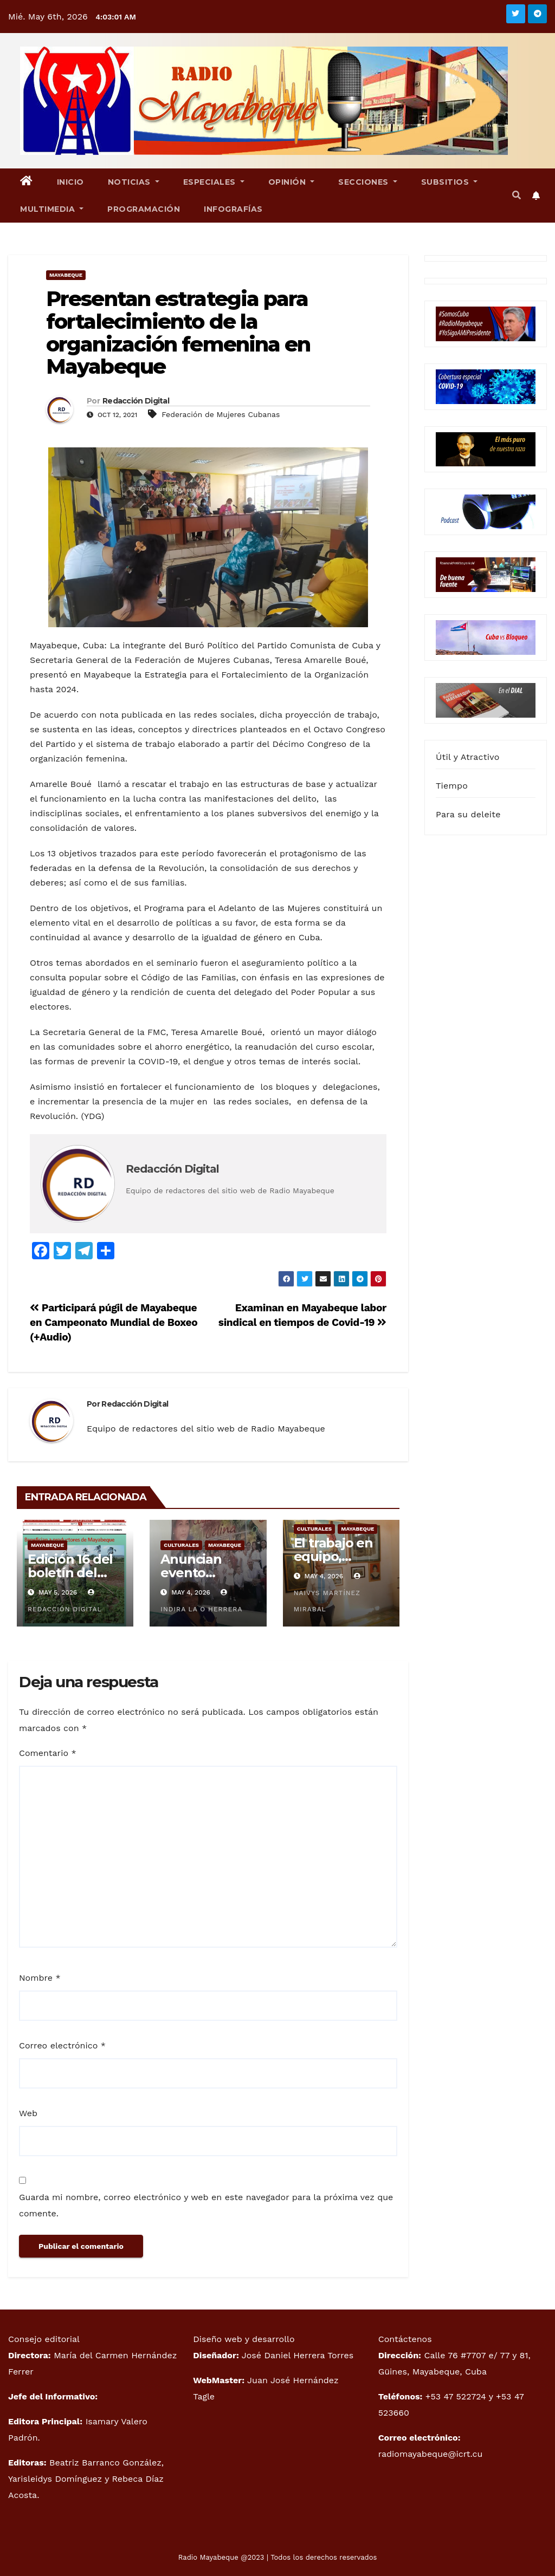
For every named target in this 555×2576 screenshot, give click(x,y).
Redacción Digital (135, 401)
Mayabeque (65, 275)
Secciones (367, 182)
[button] (516, 195)
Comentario (47, 1753)
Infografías (233, 209)
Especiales (213, 182)
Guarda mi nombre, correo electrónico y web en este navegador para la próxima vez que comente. (206, 2205)
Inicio (70, 182)
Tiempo (452, 785)
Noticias (133, 182)
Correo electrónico (62, 2045)
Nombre (40, 1978)
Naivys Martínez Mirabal (328, 1593)
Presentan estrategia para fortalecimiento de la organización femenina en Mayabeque (178, 332)
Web (28, 2113)
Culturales (181, 1545)
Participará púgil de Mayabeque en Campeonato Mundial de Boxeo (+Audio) (113, 1322)
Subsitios (449, 182)
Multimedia (51, 209)
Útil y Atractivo (467, 757)
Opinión (291, 182)
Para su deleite (468, 814)
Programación (143, 209)
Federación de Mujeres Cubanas (221, 414)
